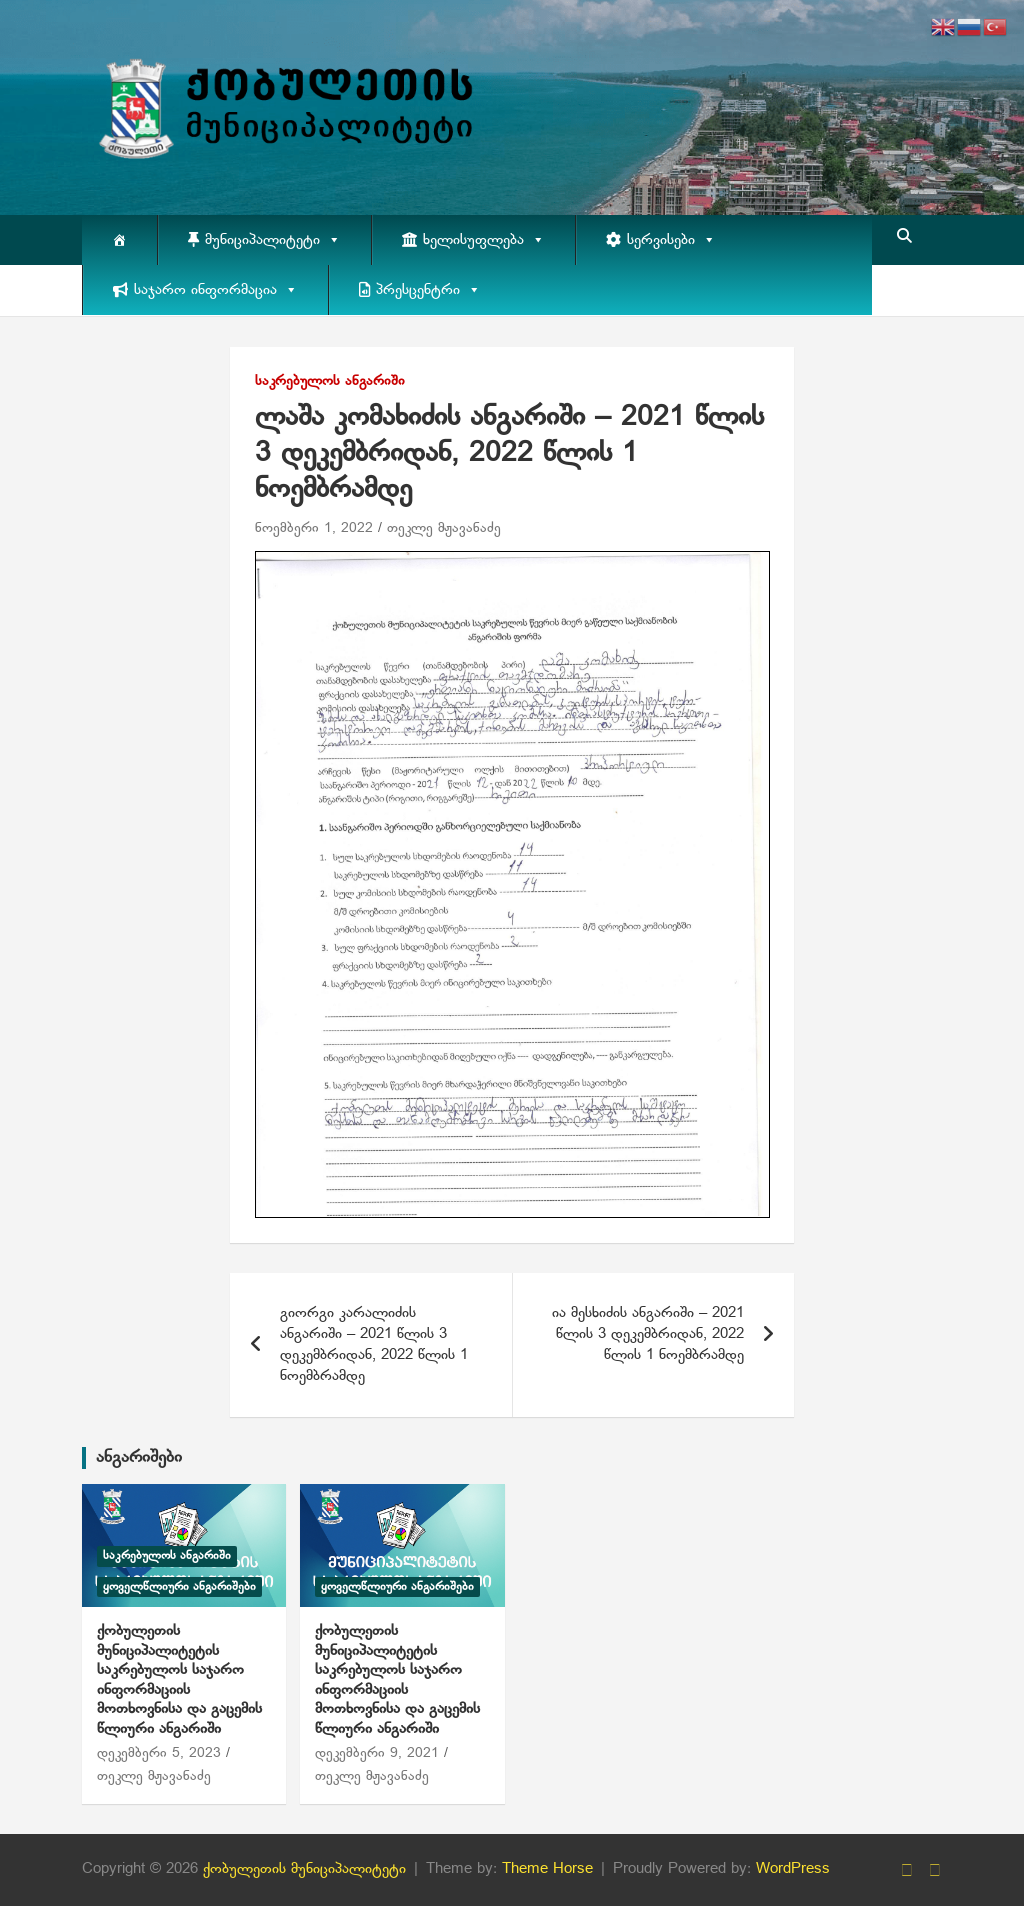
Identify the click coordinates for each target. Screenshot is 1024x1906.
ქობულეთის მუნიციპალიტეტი (304, 1869)
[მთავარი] (119, 240)
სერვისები (671, 240)
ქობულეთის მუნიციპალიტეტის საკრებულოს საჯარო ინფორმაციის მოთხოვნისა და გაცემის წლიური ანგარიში (179, 1680)
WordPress (793, 1869)
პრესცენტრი (428, 290)
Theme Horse (547, 1869)
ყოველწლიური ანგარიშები (179, 1587)
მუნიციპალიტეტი (273, 240)
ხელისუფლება (484, 240)
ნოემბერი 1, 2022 (314, 528)
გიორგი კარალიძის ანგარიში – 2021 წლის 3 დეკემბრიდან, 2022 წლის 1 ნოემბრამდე (374, 1344)
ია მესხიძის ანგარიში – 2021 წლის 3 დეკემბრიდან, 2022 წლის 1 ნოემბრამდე (648, 1334)
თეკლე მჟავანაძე (444, 528)
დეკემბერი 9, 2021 (377, 1753)
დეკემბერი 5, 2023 (159, 1753)
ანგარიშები (139, 1457)
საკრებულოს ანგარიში (330, 381)
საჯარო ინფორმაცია (216, 290)
